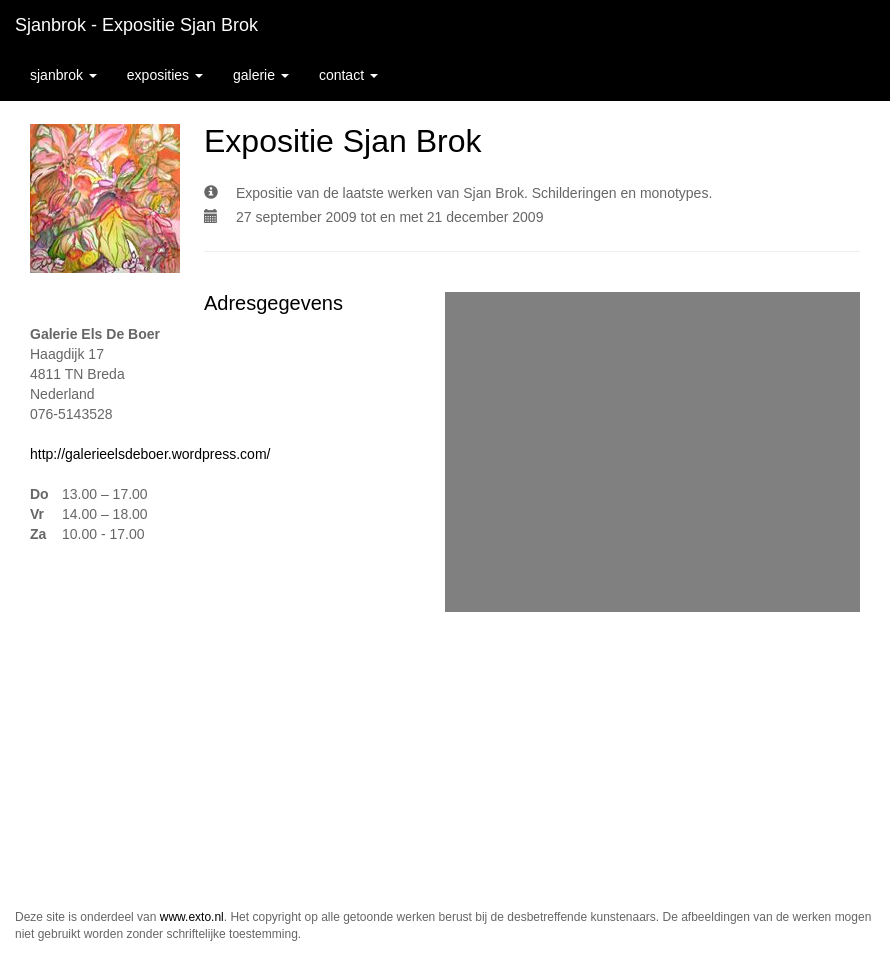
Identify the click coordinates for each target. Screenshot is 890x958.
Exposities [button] (165, 75)
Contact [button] (348, 75)
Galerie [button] (261, 75)
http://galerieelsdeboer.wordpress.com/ (150, 454)
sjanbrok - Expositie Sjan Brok (136, 25)
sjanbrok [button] (63, 75)
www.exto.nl (192, 917)
